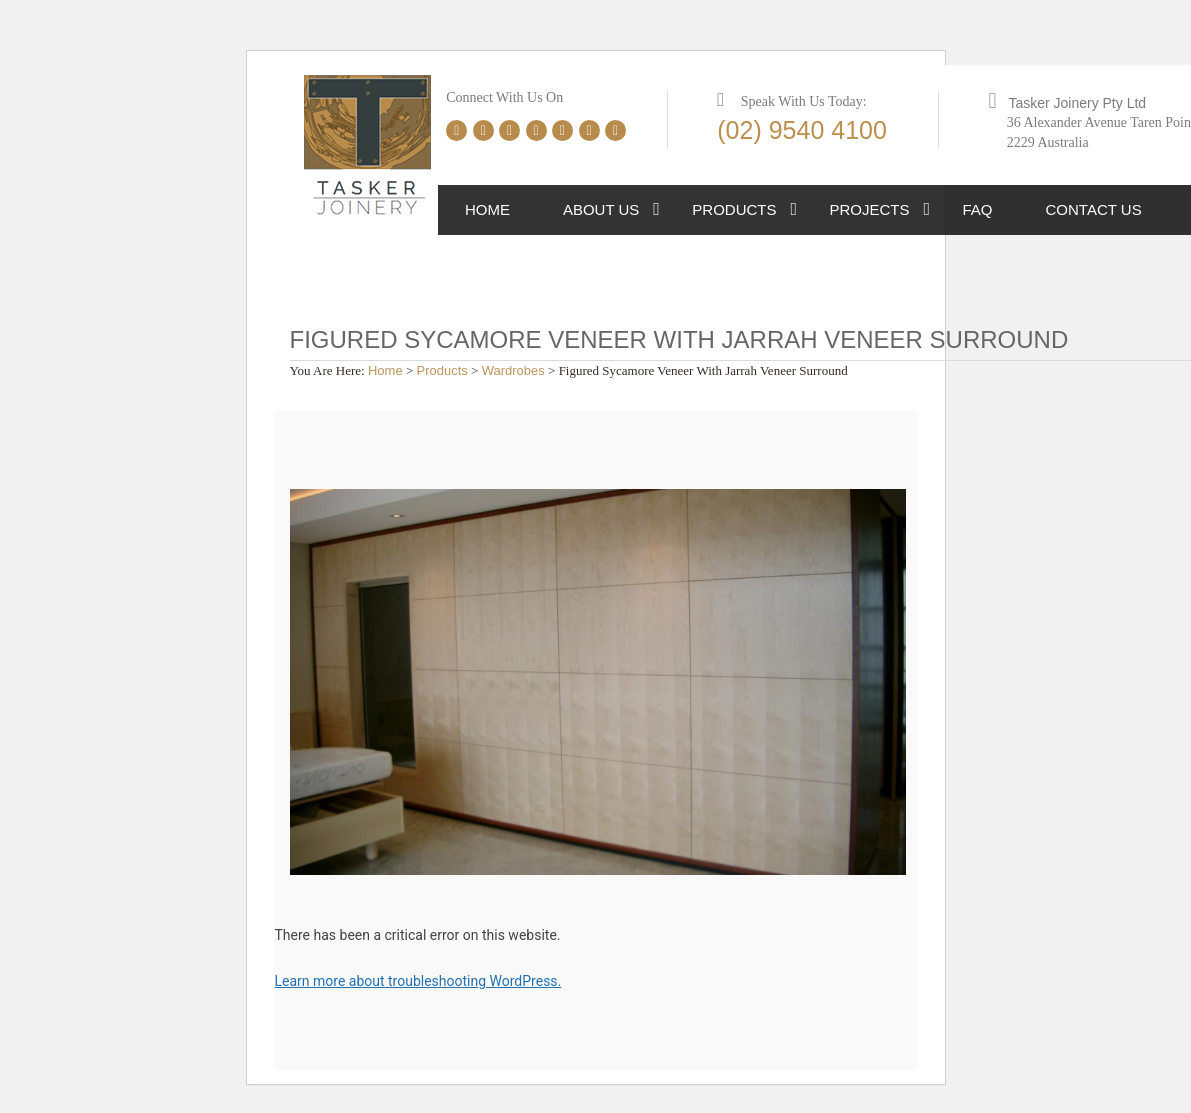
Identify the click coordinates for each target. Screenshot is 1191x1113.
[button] (656, 210)
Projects (870, 209)
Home (487, 209)
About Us (601, 209)
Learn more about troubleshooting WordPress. (418, 981)
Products (734, 209)
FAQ (978, 209)
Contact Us (1094, 209)
